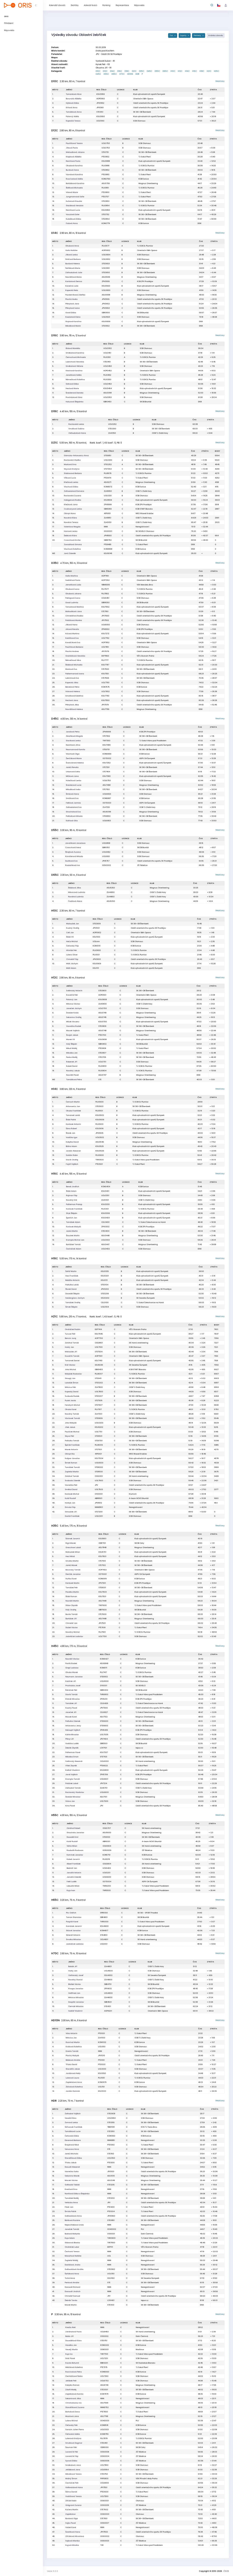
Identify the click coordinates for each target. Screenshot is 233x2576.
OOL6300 (104, 1761)
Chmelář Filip (72, 959)
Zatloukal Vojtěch (73, 2113)
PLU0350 (107, 379)
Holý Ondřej (71, 1609)
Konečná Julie (71, 286)
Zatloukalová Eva (74, 807)
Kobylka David (72, 1142)
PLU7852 (105, 593)
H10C (173, 71)
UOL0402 (105, 1248)
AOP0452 (107, 370)
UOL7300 (104, 1801)
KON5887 (107, 798)
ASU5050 (111, 901)
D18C (127, 71)
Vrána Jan (70, 1801)
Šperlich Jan (71, 1217)
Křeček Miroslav (72, 1699)
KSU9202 (99, 1427)
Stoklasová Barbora (73, 473)
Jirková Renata (72, 629)
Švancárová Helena (75, 762)
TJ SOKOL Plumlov (146, 165)
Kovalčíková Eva (72, 642)
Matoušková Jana (73, 611)
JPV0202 (105, 1289)
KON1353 (111, 2136)
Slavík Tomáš (71, 1694)
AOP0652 (106, 250)
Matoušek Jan (72, 923)
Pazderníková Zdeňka (75, 294)
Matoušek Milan (73, 1552)
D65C (165, 71)
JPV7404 (104, 1739)
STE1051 (99, 112)
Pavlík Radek (71, 1663)
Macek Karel (71, 1716)
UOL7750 (105, 682)
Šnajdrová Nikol (72, 2144)
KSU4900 (104, 1926)
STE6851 (107, 455)
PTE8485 (107, 544)
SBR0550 (106, 312)
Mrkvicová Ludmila (76, 892)
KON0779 (106, 223)
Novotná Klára (70, 517)
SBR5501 (103, 1743)
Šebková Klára (70, 535)
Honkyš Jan (70, 1503)
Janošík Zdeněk (74, 1877)
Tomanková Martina (74, 607)
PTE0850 (105, 192)
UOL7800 (99, 1391)
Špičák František (72, 1445)
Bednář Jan (72, 1868)
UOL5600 (107, 1877)
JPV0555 (106, 299)
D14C (112, 71)
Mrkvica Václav (73, 1004)
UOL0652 (106, 259)
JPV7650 (105, 615)
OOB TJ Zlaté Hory (160, 433)
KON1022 (102, 2042)
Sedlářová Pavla (72, 580)
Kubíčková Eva (72, 638)
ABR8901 (98, 1498)
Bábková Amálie (73, 2060)
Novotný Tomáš (72, 1414)
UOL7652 (105, 691)
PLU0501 (99, 1110)
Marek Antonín (71, 1449)
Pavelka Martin (72, 1592)
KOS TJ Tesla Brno (149, 2127)
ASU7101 (103, 1796)
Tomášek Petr (72, 1587)
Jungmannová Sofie (75, 196)
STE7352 (106, 736)
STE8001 (102, 1587)
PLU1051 (101, 2078)
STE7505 (98, 1400)
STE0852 (105, 170)
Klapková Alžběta (73, 156)
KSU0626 (99, 1151)
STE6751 (106, 749)
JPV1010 (101, 2055)
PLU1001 (96, 954)
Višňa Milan (72, 1846)
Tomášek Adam (73, 1222)
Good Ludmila (71, 602)
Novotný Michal (73, 1632)
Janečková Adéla (74, 375)
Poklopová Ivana (72, 598)
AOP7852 (105, 642)
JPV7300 (104, 1708)
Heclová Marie (72, 388)
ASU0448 (105, 1235)
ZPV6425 (104, 1730)
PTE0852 (105, 156)
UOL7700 (103, 1636)
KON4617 (104, 1930)
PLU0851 (105, 187)
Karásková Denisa (73, 281)
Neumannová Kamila (75, 749)
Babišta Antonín (72, 1280)
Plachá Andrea (72, 651)
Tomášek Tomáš (72, 1467)
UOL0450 (107, 366)
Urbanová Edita (73, 771)
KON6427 (104, 1659)
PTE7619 (102, 1627)
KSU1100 (96, 937)
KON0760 (106, 179)
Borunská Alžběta (73, 98)
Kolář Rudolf (70, 1498)
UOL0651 (106, 268)
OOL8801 (99, 1342)
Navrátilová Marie (73, 277)
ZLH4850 (111, 896)
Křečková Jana (71, 504)
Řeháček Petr (71, 1690)
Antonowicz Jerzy (73, 1725)
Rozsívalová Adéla (74, 179)
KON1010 (96, 945)
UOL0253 (108, 460)
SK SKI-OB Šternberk (142, 112)
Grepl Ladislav (71, 1667)
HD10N (130, 74)
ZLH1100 (101, 2037)
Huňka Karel (71, 1578)
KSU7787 (105, 664)
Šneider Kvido (72, 1012)
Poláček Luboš (71, 1783)
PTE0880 (105, 174)
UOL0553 (106, 317)
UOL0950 (111, 2118)
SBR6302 (104, 1690)
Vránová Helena (72, 691)
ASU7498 (107, 785)
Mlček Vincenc (72, 1021)
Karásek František (74, 1209)
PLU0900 (97, 950)
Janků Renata (72, 767)
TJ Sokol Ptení (145, 156)
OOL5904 (107, 1846)
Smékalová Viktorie (74, 366)
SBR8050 (105, 602)
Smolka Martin (72, 1561)
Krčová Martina (72, 633)
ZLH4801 (108, 1966)
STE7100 (102, 1561)
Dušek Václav (72, 1627)
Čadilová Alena (75, 901)
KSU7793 (105, 695)
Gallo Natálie (71, 250)
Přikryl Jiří (69, 1739)
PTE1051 (101, 2060)
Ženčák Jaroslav (73, 1574)
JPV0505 (99, 1133)
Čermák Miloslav (75, 2006)
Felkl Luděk (72, 1881)
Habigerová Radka (72, 500)
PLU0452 (107, 375)
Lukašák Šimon (71, 1382)
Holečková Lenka (73, 780)
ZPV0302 (105, 1226)
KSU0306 (105, 1213)
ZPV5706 (104, 1774)
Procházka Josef (72, 1685)
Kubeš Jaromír (73, 1859)
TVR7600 (103, 1605)
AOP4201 (108, 2011)
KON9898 (108, 549)
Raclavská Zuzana (72, 495)
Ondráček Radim (72, 1329)
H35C (216, 71)
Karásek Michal (72, 1494)
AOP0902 (97, 932)
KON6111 (103, 1667)
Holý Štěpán (71, 1044)
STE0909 (97, 923)
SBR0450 (107, 401)
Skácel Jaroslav (73, 1930)
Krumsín (133, 1494)
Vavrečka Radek (73, 1026)
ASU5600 (107, 1832)
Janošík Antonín (74, 1872)
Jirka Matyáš (71, 1422)
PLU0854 (105, 205)
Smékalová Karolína (75, 353)
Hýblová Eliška (72, 103)
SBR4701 (107, 1984)
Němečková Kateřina (75, 379)
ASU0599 (106, 277)
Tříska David (71, 2064)
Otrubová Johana (73, 593)
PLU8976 (107, 473)
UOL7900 (99, 1480)
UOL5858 (106, 843)
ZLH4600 (108, 1997)
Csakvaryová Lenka (73, 509)
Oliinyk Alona (70, 513)
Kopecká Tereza (73, 120)
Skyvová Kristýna (71, 469)
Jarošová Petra (72, 731)
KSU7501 (102, 1596)
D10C (98, 71)
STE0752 (105, 214)
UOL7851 (105, 647)
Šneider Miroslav (72, 1796)
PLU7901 (102, 1632)
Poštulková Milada (74, 816)
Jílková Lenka (71, 254)
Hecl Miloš (70, 1556)
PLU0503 (99, 1124)
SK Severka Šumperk (145, 1298)
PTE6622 (104, 1765)
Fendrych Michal (72, 1405)
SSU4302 (108, 1975)
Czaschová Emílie (72, 540)
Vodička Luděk (72, 1743)
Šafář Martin (71, 1271)
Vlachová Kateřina (72, 549)
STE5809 (99, 1418)
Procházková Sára (74, 397)
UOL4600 (108, 1970)
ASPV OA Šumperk (147, 758)
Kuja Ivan (71, 1890)
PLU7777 (104, 660)
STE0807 (102, 1053)
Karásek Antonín (73, 1124)
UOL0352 (107, 348)
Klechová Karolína (74, 370)
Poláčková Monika (73, 620)
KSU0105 (105, 1271)
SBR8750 (108, 540)
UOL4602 (108, 1993)
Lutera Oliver (72, 954)
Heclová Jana (71, 700)
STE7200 (99, 1511)
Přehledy (197, 35)
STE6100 (106, 1837)
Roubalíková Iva (72, 865)
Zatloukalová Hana (77, 433)
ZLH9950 (108, 491)
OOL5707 (107, 1828)
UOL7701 (98, 1431)
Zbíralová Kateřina (74, 2086)
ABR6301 (106, 1841)
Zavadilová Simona (73, 544)
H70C (122, 74)
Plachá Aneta (71, 299)
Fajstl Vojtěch (72, 1164)
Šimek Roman (71, 1462)
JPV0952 (100, 103)
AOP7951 (105, 576)
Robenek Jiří (71, 1061)
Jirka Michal (70, 1369)
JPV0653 (106, 308)
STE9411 (98, 1378)
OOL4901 (104, 1939)
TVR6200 (107, 1886)
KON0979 (102, 2082)
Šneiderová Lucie (73, 785)
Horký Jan (69, 1347)
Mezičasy (220, 81)
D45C (149, 71)
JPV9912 (98, 1503)
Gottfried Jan (74, 1993)
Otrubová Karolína (74, 165)
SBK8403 (99, 1369)
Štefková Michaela (74, 187)
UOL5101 (103, 1944)
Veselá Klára (70, 2118)
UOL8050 (105, 624)
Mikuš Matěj (71, 1048)
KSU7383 (107, 776)
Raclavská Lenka (76, 424)
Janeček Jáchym (74, 1008)
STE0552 (106, 326)
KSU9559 (108, 500)
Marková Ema (70, 464)
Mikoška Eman (71, 1756)
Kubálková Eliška (73, 219)
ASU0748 (102, 1030)
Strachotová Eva (73, 811)
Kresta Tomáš (72, 2051)
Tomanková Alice (73, 94)
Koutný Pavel (71, 1708)
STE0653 (106, 263)
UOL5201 (106, 1872)
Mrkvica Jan (71, 2037)
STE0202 (99, 1382)
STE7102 (102, 1565)
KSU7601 (102, 1556)
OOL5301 (99, 1476)
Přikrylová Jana (72, 303)
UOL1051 (101, 2046)
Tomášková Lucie (72, 2131)
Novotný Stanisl (75, 1979)
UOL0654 (106, 254)
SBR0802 (102, 1044)
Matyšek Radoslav (73, 1373)
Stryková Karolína (73, 321)
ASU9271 (107, 482)
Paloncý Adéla (72, 116)
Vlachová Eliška (71, 486)
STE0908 (111, 2113)
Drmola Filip (70, 1507)
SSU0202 (105, 1298)
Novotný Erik (71, 1200)
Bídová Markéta (73, 348)
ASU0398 (107, 392)
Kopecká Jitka (71, 682)
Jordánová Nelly (73, 2073)
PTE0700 (102, 1035)
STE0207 (99, 1396)
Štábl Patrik (71, 1119)
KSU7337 (104, 1752)
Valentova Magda (72, 526)
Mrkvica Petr (70, 1387)
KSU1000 (102, 2091)
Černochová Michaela (76, 357)
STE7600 (102, 1614)
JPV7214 (103, 1783)
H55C (106, 74)
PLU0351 (107, 357)
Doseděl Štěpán (72, 1293)
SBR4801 (104, 1917)
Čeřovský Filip (72, 945)
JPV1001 (96, 928)
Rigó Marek (71, 1543)
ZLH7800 (99, 1387)
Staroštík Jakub (73, 2069)
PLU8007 (99, 1373)
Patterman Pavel (72, 1752)
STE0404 (105, 1231)
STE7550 (105, 669)
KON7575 (105, 687)
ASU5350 (111, 887)
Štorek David (71, 1289)
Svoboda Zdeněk (72, 1480)
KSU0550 (106, 286)
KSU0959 (100, 94)
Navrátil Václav (72, 1659)
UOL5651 (106, 856)
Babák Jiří (72, 1966)
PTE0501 (99, 1164)
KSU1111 (96, 968)
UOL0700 (102, 1008)
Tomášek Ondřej (72, 1302)
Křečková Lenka (71, 482)
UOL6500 (104, 1681)
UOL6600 (104, 1792)
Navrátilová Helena (74, 709)
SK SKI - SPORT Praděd (148, 1912)
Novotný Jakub (73, 1070)
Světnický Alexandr (74, 1761)
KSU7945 (99, 1334)
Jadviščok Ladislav (74, 1636)
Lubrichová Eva (72, 678)
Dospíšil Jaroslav (76, 2002)
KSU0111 (104, 1280)
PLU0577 (105, 245)
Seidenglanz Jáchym (75, 1298)
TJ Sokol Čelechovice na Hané (152, 1222)
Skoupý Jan (70, 1378)
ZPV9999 (108, 504)
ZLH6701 (103, 1788)
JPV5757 (105, 861)
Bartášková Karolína (75, 183)
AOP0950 (100, 98)
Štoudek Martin (73, 1235)
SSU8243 (99, 1365)
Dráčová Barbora (73, 259)
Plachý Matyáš (72, 2055)
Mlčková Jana (72, 776)
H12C (180, 71)
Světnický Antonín (74, 990)
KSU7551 (105, 673)
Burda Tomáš (72, 1614)
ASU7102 (104, 1716)
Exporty (183, 35)
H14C (187, 71)
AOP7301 (98, 1356)
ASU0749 (102, 1012)
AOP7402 (103, 1569)
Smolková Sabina (76, 428)
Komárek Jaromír (74, 1926)
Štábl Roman (71, 1596)
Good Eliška (70, 312)
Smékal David (71, 1489)
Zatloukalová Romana (74, 491)
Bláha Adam (71, 1146)
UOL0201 (99, 1516)
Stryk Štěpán (71, 1213)
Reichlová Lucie (73, 210)
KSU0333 (105, 1204)
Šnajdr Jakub (72, 1035)
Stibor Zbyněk (72, 1605)
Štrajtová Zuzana (73, 852)
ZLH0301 (105, 1200)
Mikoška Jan (72, 1053)
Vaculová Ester (72, 214)
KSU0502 (99, 1115)
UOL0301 (105, 1195)
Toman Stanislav (73, 1917)
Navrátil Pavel (72, 1075)
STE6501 (98, 1436)
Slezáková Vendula (74, 205)
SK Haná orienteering (138, 1342)
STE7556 (105, 678)
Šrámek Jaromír (73, 1538)
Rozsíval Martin (73, 2042)
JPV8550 (108, 535)
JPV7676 (105, 651)
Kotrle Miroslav (72, 1734)
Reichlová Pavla (73, 161)
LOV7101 (103, 1747)
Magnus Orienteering (148, 183)
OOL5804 (107, 1863)
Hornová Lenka (70, 531)
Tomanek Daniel (72, 1360)
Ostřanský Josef (75, 1975)
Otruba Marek (71, 1672)
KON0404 (105, 1186)
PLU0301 (105, 1209)
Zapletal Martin (72, 1471)
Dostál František (72, 1516)
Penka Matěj (71, 1057)
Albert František (74, 1863)
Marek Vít (70, 1039)
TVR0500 (99, 1159)
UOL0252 (112, 424)
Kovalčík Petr (72, 995)
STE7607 (98, 1405)
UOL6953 (107, 820)
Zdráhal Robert (73, 1828)
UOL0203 (99, 1422)
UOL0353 (107, 397)
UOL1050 (100, 120)
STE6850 (107, 816)
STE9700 (99, 1440)
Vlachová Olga (72, 754)
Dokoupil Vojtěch (72, 1730)
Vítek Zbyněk (71, 1765)
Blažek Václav (74, 1984)
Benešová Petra (72, 687)
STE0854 (105, 219)
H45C (98, 74)
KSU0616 (99, 1128)
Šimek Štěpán (71, 1307)
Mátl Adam (71, 968)
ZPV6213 (103, 1699)
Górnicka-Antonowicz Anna (76, 455)
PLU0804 (102, 1070)
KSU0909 (97, 963)
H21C (209, 71)
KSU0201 (105, 1275)
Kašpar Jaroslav (72, 1458)
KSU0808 (102, 999)
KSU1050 (102, 2073)
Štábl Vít (70, 937)
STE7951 (104, 611)
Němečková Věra (73, 660)
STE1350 (111, 2131)
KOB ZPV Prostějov (145, 281)
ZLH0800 (102, 1004)
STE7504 (98, 1351)
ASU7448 (102, 1618)
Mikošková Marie (73, 326)
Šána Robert (71, 1128)
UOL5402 (107, 1868)
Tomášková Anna (74, 112)
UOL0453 (107, 384)
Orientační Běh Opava (143, 98)
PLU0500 (99, 1102)
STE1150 (110, 2153)
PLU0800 (102, 1066)
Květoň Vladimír (72, 1770)
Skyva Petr (69, 1436)
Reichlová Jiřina (73, 745)
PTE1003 (101, 2064)
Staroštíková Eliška (73, 2158)
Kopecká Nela (71, 290)
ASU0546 (99, 1142)
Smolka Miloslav (73, 1939)
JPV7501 (102, 1623)
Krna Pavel (70, 1805)
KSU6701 (102, 1552)
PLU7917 (98, 1409)
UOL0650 (106, 290)
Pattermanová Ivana (74, 673)
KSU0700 (102, 1021)
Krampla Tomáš (72, 1779)
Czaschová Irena (73, 847)
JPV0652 (106, 303)
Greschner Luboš (73, 1547)
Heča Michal (72, 941)
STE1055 (111, 2122)
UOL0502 (99, 1137)
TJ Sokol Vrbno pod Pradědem (152, 740)
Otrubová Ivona (72, 589)
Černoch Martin (73, 1102)
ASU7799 (105, 709)
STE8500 (99, 1471)
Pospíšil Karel (72, 1921)
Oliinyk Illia (70, 1454)
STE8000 (99, 1467)
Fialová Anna (72, 223)
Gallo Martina (71, 576)
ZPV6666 (107, 731)
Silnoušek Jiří (71, 1511)
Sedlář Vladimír (75, 2011)
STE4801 (103, 1935)
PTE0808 (102, 1048)
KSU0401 (105, 1191)
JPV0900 (97, 959)
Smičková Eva (72, 798)
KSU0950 (100, 116)
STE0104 (104, 1284)
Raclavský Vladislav (74, 1792)
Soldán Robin (72, 1155)
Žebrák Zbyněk (71, 1747)
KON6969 (107, 754)
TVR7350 (106, 740)
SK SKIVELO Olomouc (145, 531)
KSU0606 (99, 1119)
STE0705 (102, 1057)
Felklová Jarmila (73, 803)
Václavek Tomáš (72, 1418)
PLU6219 (106, 1859)
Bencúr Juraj (70, 1338)
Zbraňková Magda (74, 736)
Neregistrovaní (142, 526)
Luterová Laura (72, 2078)
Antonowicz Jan (73, 1106)
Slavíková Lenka (73, 740)
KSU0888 (106, 161)
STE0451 (107, 361)
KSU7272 (105, 633)
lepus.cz (139, 1747)
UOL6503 (99, 1462)
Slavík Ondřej (72, 1159)
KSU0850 (106, 210)
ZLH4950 (111, 892)
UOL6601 (104, 1779)
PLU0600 (99, 1155)
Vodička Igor (71, 1137)
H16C (194, 71)
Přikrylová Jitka (72, 704)
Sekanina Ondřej (73, 1017)
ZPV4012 (108, 1988)
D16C (119, 71)
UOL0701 (102, 1061)
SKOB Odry (139, 1543)
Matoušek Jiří (71, 1351)
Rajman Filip (71, 1195)
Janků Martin (72, 1231)
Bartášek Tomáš (73, 1244)
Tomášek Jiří (71, 1703)
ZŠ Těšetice (142, 865)
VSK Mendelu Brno (145, 584)
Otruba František (73, 1110)
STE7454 (106, 771)
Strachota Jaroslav (75, 1832)
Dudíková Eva (71, 861)
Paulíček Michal (72, 1431)
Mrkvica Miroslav (76, 1997)
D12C (105, 71)
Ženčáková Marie (74, 758)
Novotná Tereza (71, 522)
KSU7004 (99, 1458)
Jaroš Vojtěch (71, 1774)
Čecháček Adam (73, 1248)
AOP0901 (102, 995)
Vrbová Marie (72, 192)
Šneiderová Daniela (74, 392)
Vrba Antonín (71, 2033)
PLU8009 (99, 1445)
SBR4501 (108, 2002)
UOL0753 (106, 147)
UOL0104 (105, 1307)
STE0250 (112, 428)
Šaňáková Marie (72, 268)
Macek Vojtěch (73, 1030)
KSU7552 (105, 607)
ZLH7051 (106, 807)
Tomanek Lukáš (73, 1115)
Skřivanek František (73, 2127)
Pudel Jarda (70, 1400)
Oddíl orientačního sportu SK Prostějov (150, 103)
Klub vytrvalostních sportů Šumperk (149, 94)
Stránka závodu (215, 35)
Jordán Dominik (73, 2091)
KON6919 (103, 1578)
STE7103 (103, 1756)
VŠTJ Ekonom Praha (145, 656)
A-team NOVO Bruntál (139, 1498)
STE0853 (105, 201)
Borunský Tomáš (73, 1569)
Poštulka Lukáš (72, 1284)
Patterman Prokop (74, 1204)
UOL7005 (104, 1734)
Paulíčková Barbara (74, 647)
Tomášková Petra (74, 1079)
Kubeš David (71, 1066)
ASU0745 (102, 1017)
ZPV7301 (102, 1583)
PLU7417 (103, 1672)
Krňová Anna (71, 107)
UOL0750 (106, 143)
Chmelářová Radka (74, 615)
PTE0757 (105, 196)
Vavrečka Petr (71, 1485)
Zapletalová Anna (74, 2082)
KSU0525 (99, 1146)
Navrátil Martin (72, 1601)
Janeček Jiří (70, 1712)
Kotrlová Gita (72, 820)
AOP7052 (105, 580)
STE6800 (104, 1725)
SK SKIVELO (140, 1685)
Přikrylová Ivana (72, 308)
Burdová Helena (72, 263)
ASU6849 (104, 1663)
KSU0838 (102, 1039)
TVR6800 (104, 1694)
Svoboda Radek (72, 1396)
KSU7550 (105, 700)
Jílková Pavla (72, 147)
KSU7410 (98, 1360)
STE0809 (102, 1026)
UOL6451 (105, 598)
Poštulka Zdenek (72, 1721)
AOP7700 (99, 1338)
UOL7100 (99, 1347)
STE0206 (105, 1293)
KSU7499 (107, 745)
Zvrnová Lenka (71, 2122)
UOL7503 (99, 1489)
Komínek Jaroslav (75, 1855)
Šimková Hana (72, 794)
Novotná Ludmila (75, 896)
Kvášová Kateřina (74, 2046)
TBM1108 (111, 2127)
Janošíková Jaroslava (75, 843)
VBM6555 (105, 584)
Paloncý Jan (71, 999)
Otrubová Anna (72, 245)
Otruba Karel (70, 1409)
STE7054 (107, 469)
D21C (134, 71)
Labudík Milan (73, 1886)
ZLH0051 (107, 522)
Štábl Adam (71, 1191)
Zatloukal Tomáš (73, 1788)
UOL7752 (105, 638)
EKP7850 (105, 656)
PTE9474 (107, 478)
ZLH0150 (112, 433)
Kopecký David (71, 1391)
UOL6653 (107, 794)
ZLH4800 (108, 1979)
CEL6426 (104, 1703)
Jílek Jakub (70, 1427)
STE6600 (104, 1721)
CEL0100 (105, 1302)
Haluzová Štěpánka (74, 401)
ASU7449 (102, 1601)
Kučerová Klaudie (74, 201)
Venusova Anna (72, 2149)
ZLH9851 (107, 517)
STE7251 (106, 767)
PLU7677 (105, 589)
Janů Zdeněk (70, 553)
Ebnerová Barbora (73, 2140)
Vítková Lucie (70, 478)
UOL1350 (111, 2158)
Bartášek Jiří (71, 1618)
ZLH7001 (98, 1414)
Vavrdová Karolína (74, 174)
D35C (141, 71)
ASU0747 (102, 1075)
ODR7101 (102, 1543)
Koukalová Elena (72, 317)
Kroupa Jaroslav (75, 1988)
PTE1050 (111, 2144)
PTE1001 (101, 2033)
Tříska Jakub (70, 2162)
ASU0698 (106, 294)
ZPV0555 (106, 281)
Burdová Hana (72, 170)
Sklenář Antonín (73, 1935)
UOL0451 (107, 353)
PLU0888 (105, 165)
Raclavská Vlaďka (72, 460)
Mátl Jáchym (72, 963)
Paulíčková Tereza (74, 143)
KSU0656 (106, 321)
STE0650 (106, 272)
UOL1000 (102, 2069)
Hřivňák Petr (71, 950)
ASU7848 (102, 1547)
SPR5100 (104, 1912)
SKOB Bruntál (143, 312)
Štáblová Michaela (73, 664)
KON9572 (108, 486)
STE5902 (104, 1676)
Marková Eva (71, 669)
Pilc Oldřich (71, 1912)
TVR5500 (107, 1890)
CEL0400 (105, 1222)
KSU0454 (107, 388)
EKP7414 (98, 1329)
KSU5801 (102, 1538)
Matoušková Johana (75, 152)
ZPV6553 (105, 629)
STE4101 (107, 2006)
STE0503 (99, 1106)
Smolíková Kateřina (74, 695)
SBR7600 (103, 1609)
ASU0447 (105, 1244)
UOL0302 (105, 1240)
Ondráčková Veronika (75, 656)
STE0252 (108, 464)
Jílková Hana (71, 624)
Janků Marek (71, 1565)
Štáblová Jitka (74, 887)
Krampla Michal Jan (75, 1240)
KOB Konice (144, 179)
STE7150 (106, 789)
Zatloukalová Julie (73, 272)
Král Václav (70, 1365)
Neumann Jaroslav (74, 1676)
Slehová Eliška (72, 384)
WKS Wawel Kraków (144, 513)
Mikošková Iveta (73, 789)
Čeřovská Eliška (72, 2136)
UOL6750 (107, 780)
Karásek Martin (72, 1583)
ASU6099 (107, 811)
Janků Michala (71, 2153)
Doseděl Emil (72, 1837)
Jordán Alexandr (73, 1151)
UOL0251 (108, 495)
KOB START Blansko (144, 509)
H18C (202, 71)
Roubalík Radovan (75, 1850)
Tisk (171, 35)
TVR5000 (104, 1921)
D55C (157, 71)
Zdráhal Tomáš (72, 1342)
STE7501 (98, 1449)
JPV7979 (105, 704)
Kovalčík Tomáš (72, 1356)
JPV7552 (105, 620)
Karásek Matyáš (73, 1226)
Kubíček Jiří (70, 1681)
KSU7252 (107, 762)
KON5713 (106, 1855)
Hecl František (71, 1275)
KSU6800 (104, 1770)
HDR (137, 74)
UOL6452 (106, 852)
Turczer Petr (70, 1334)
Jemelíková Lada (73, 584)
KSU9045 (108, 553)
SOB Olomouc (139, 120)
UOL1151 (101, 2086)
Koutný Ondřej (72, 928)
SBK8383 (108, 509)
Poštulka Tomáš (72, 1440)
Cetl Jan (70, 932)
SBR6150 (106, 847)
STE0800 (102, 990)
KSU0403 (105, 1217)
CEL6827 (104, 1712)
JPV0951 (100, 107)
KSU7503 (103, 1592)
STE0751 (105, 152)
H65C (114, 74)
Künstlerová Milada (74, 856)
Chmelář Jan (71, 1623)
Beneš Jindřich (72, 1186)
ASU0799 (106, 183)
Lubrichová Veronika (75, 361)
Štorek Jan (70, 1133)
